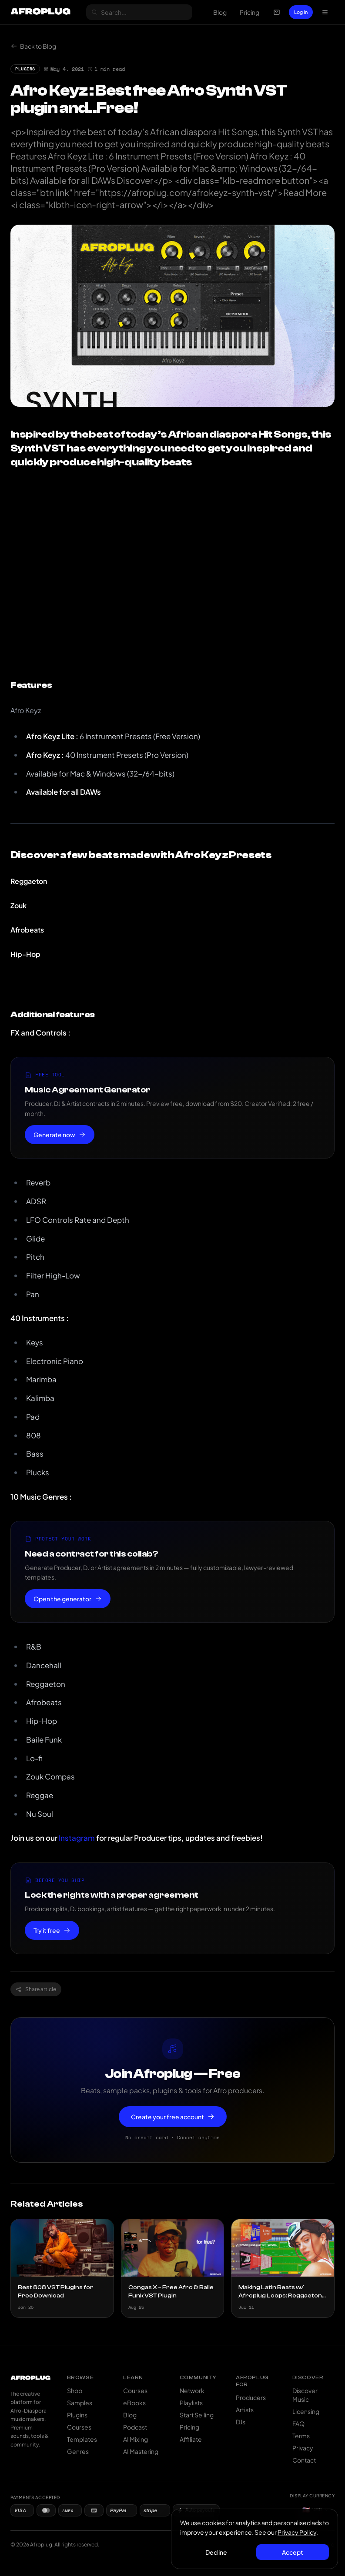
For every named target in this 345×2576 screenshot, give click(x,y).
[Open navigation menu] (325, 12)
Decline (217, 2552)
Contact (304, 2460)
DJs (240, 2422)
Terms (301, 2436)
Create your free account (172, 2117)
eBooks (134, 2403)
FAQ (298, 2423)
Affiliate (191, 2439)
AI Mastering (140, 2451)
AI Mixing (135, 2439)
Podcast (135, 2427)
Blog (220, 12)
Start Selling (197, 2415)
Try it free (51, 1930)
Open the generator (67, 1599)
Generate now (59, 1135)
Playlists (191, 2403)
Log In (301, 12)
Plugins (77, 2415)
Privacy (302, 2448)
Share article (36, 1989)
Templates (82, 2439)
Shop (74, 2390)
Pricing (249, 12)
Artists (245, 2409)
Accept (292, 2552)
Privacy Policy (297, 2532)
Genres (78, 2451)
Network (192, 2390)
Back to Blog (33, 46)
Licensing (305, 2411)
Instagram (77, 1837)
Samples (79, 2403)
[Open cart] (276, 12)
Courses (79, 2427)
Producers (251, 2397)
